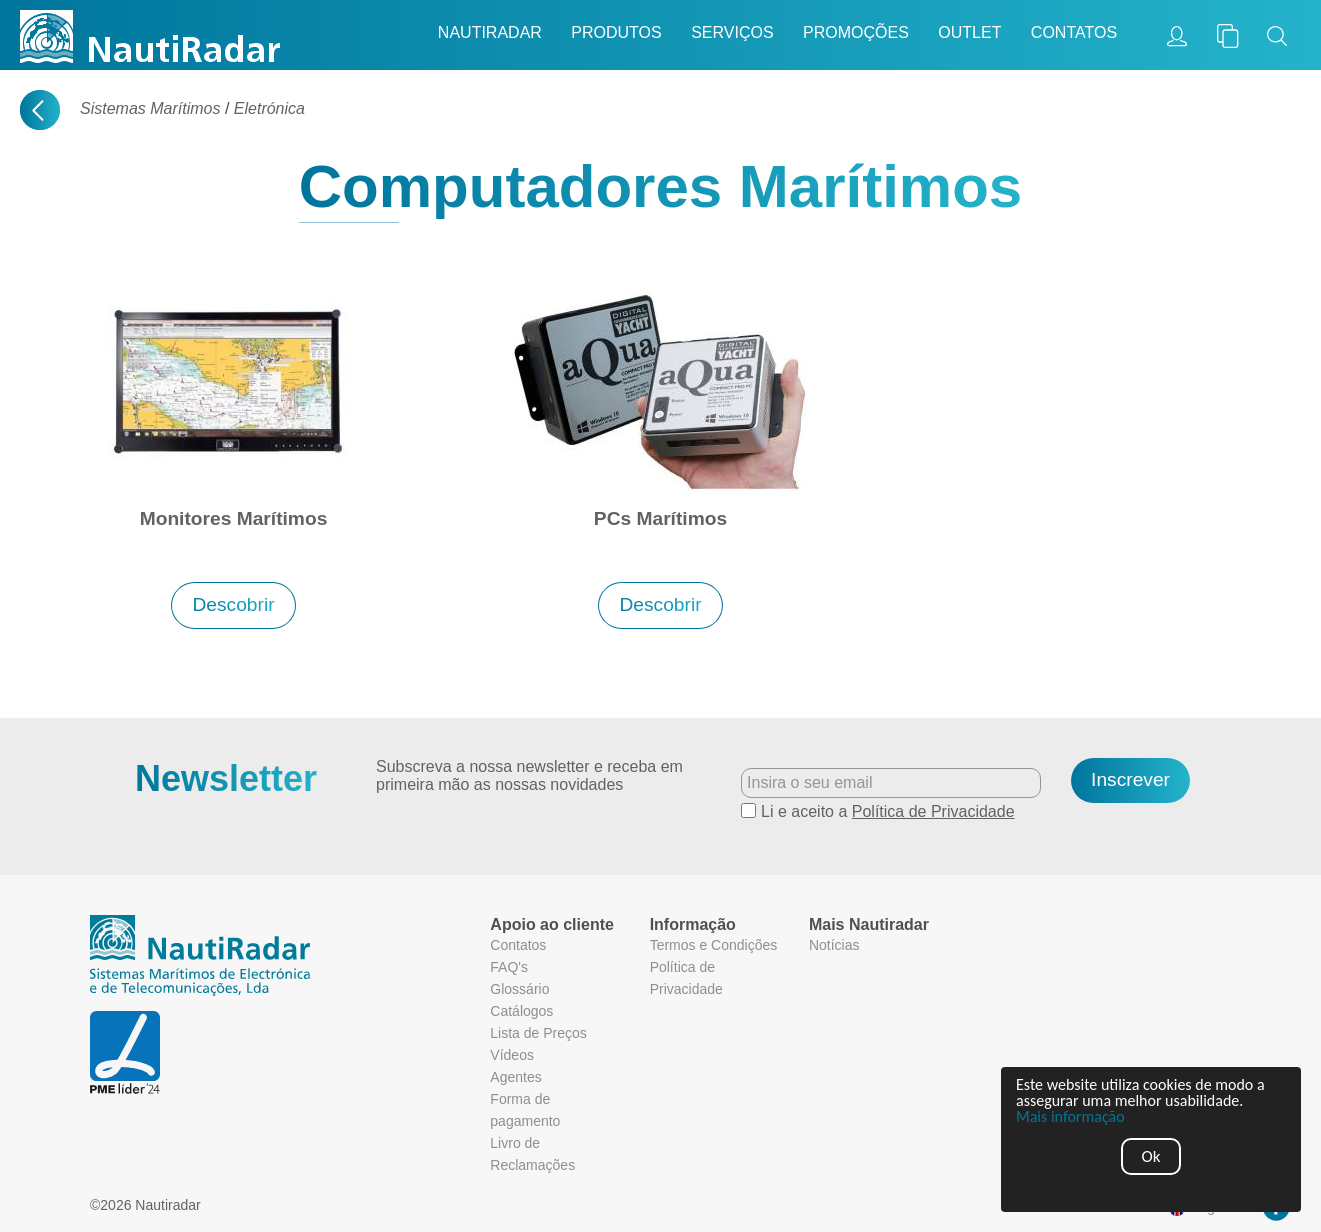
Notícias (834, 945)
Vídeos (512, 1055)
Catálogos (521, 1011)
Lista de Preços (538, 1033)
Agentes (515, 1077)
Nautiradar (490, 32)
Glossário (519, 989)
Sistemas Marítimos (150, 108)
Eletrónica (269, 108)
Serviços (732, 32)
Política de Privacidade (933, 811)
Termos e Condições (714, 945)
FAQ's (509, 967)
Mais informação (1070, 1117)
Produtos (616, 32)
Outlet (969, 32)
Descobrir (233, 604)
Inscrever (1130, 779)
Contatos (1074, 32)
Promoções (856, 32)
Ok (1151, 1156)
